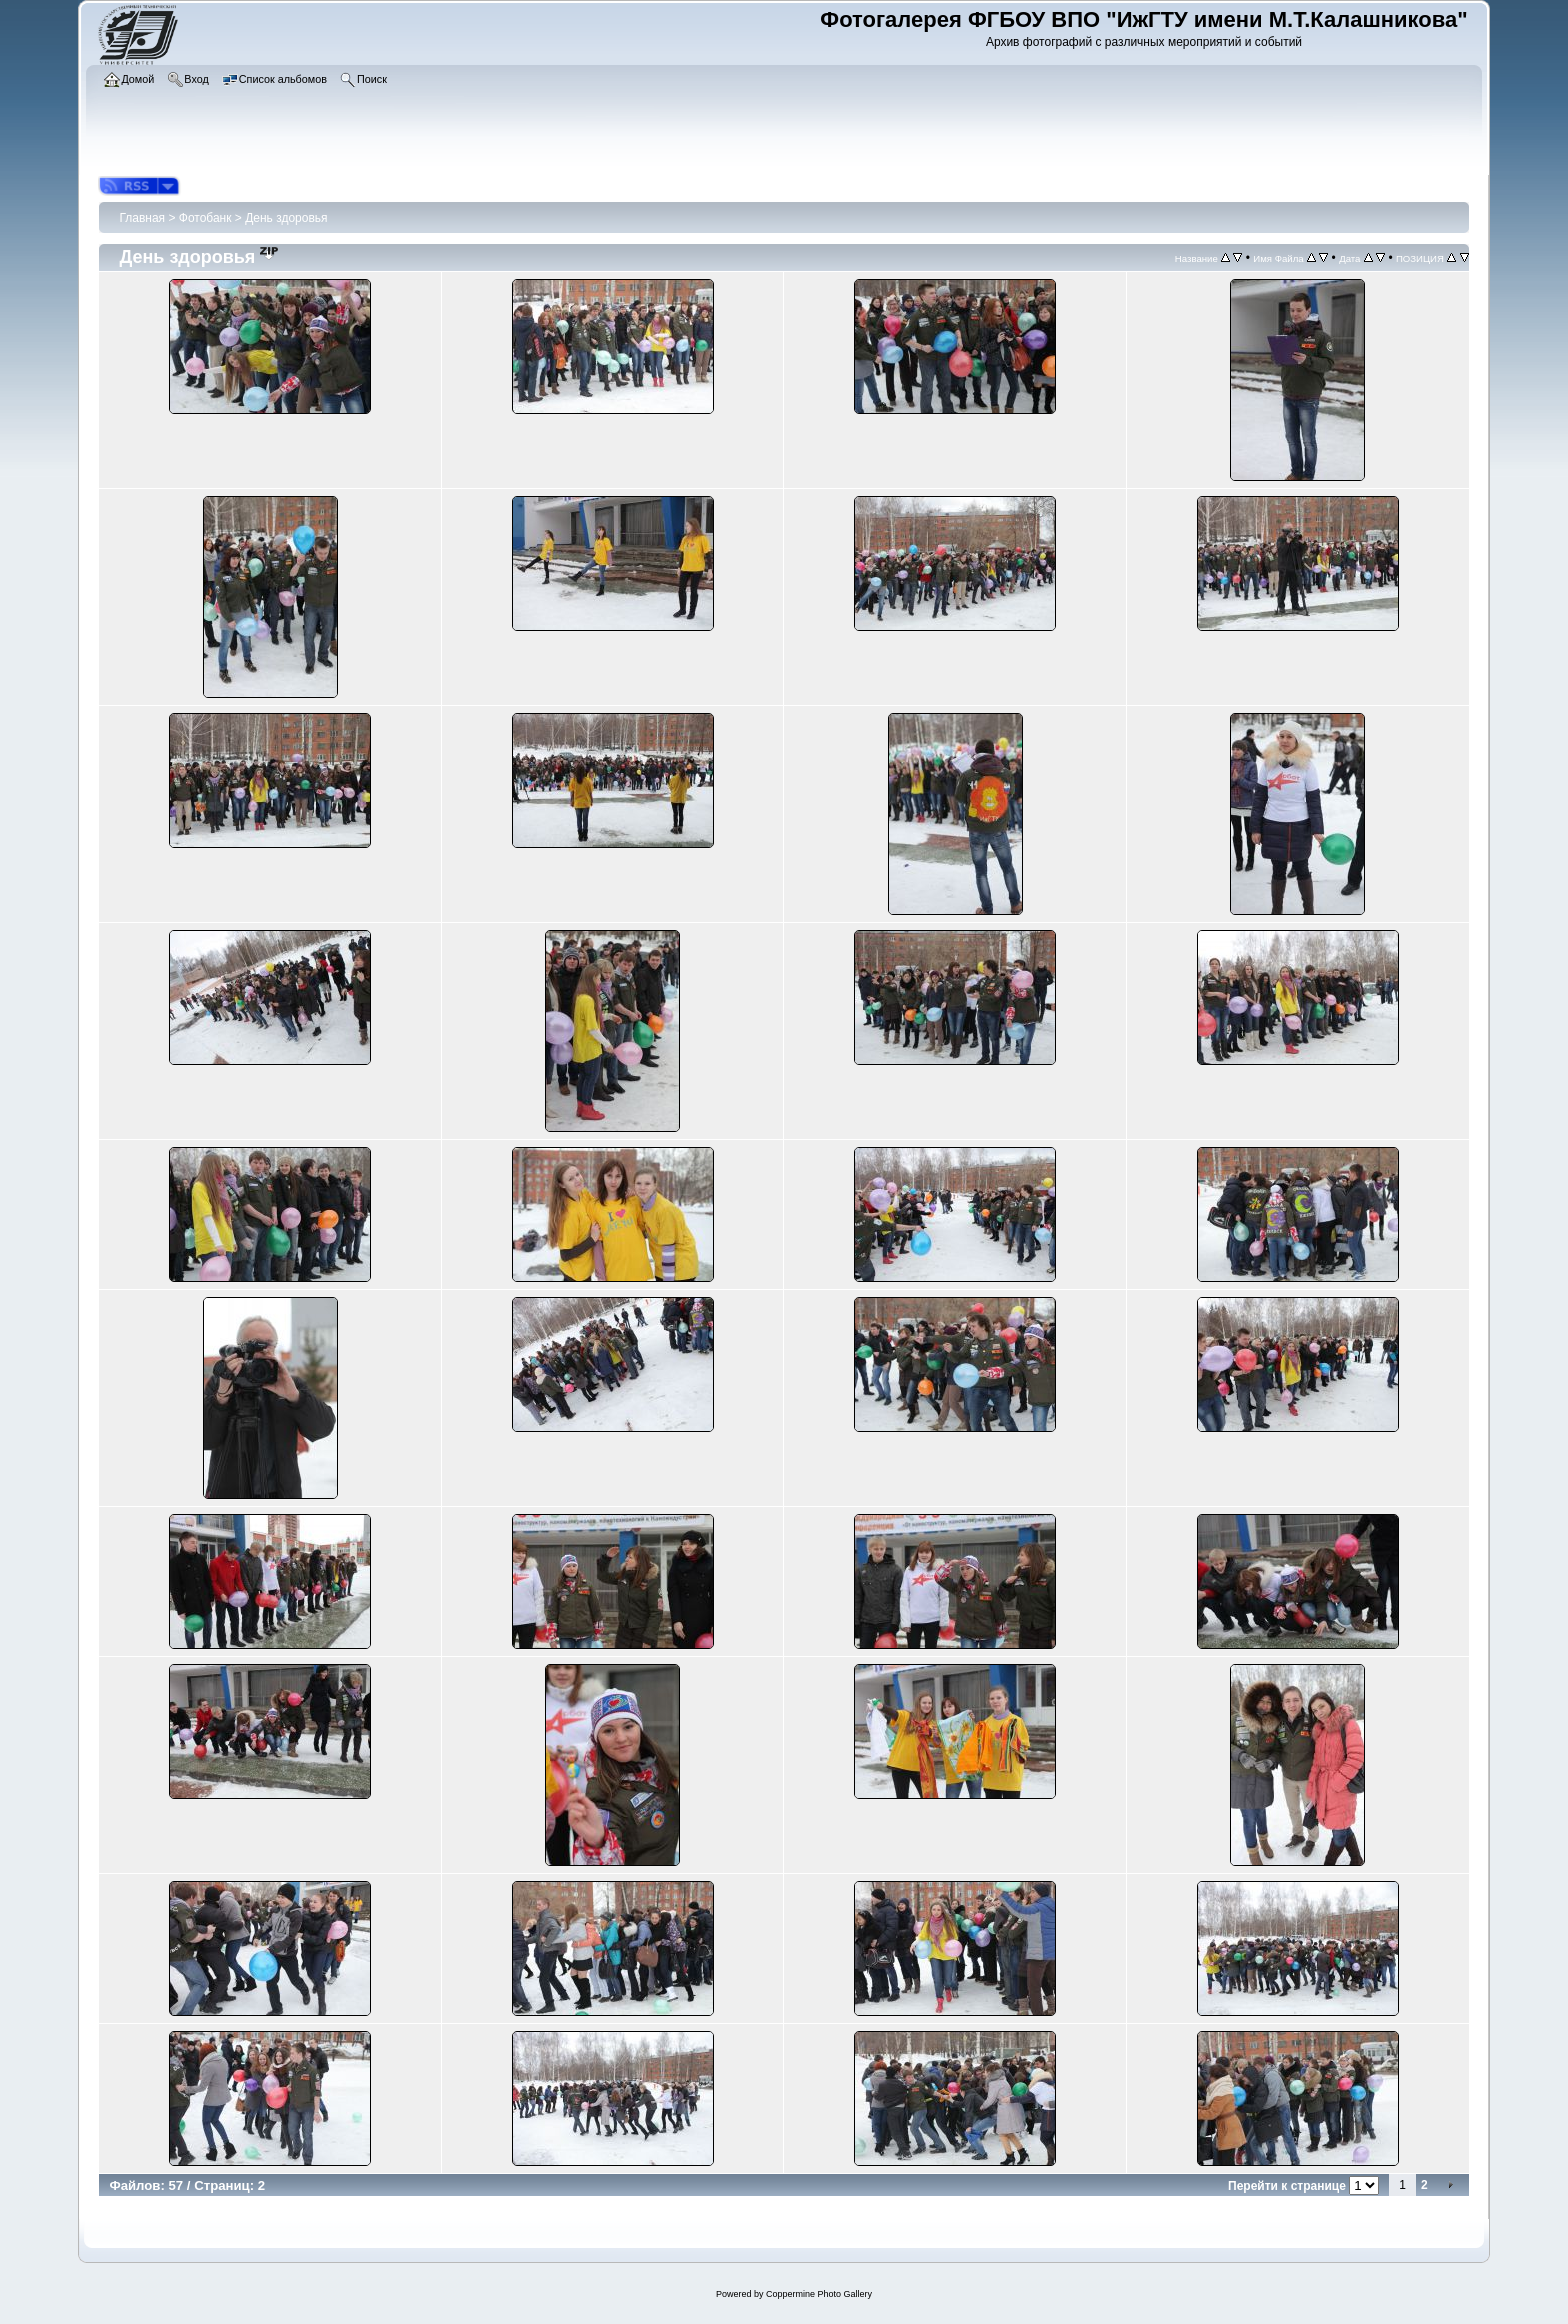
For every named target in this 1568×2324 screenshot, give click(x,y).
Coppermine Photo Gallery (819, 2294)
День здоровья (286, 218)
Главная (142, 218)
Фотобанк (205, 218)
